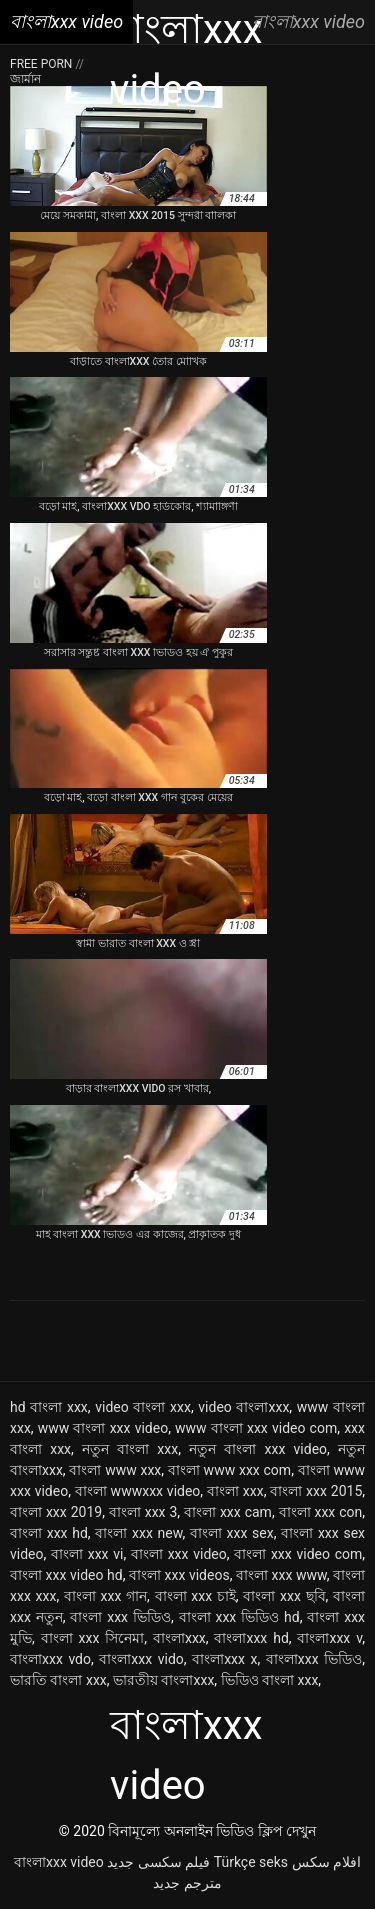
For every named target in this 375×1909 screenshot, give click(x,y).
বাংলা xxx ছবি (284, 1596)
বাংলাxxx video (59, 1862)
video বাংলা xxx (143, 1407)
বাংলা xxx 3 (143, 1512)
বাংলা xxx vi (87, 1554)
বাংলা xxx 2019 (56, 1512)
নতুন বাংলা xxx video (258, 1449)
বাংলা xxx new (138, 1533)
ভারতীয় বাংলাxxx (163, 1680)
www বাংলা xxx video (103, 1428)
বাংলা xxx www (281, 1575)
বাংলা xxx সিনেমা (93, 1638)
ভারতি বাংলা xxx (58, 1680)
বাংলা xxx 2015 (316, 1491)
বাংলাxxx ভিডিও (314, 1659)
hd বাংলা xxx (49, 1407)
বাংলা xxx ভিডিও (120, 1617)
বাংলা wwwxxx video (138, 1491)
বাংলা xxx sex (232, 1533)
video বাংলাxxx (243, 1407)
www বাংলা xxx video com (256, 1428)
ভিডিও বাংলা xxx (270, 1680)
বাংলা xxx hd (49, 1533)
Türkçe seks (251, 1862)
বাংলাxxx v (329, 1638)
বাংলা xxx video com (298, 1554)
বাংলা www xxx (115, 1470)
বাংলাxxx (179, 1638)
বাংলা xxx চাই (195, 1596)
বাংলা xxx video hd (66, 1575)
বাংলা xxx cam (228, 1512)
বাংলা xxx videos (179, 1575)
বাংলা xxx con (321, 1512)
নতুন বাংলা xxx (130, 1449)
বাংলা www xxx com (229, 1470)
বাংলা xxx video (179, 1554)
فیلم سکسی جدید (158, 1862)
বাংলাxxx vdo (50, 1659)
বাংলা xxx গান (105, 1596)
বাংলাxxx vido (141, 1659)
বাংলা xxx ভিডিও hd (239, 1617)
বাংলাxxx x (224, 1659)
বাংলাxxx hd (251, 1638)
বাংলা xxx (235, 1491)
